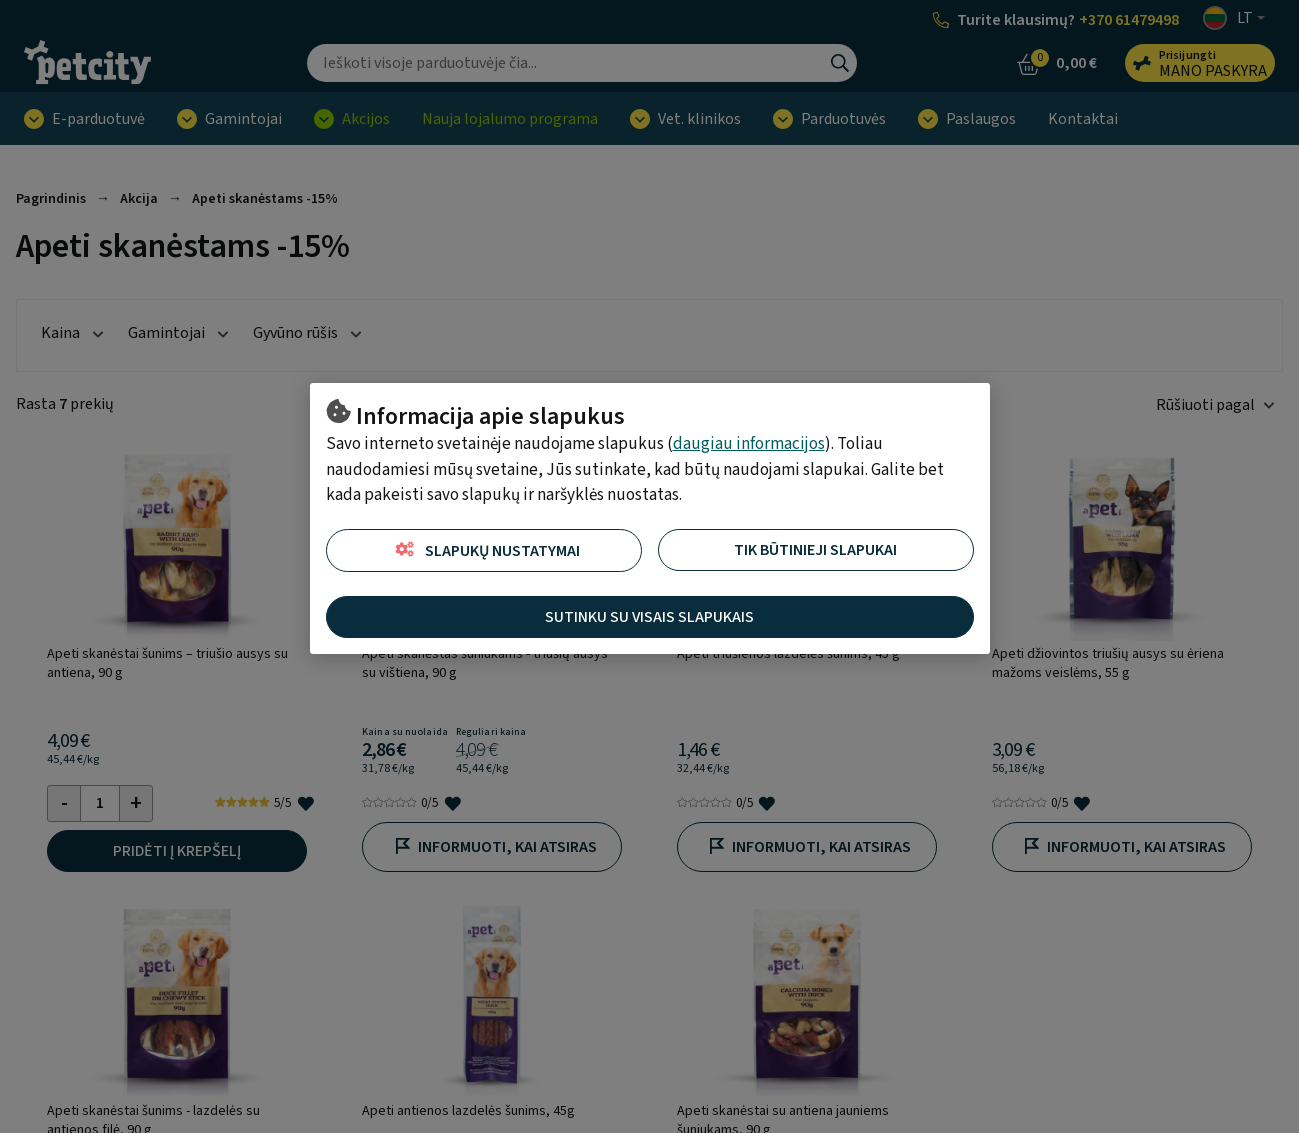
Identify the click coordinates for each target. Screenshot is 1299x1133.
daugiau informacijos (749, 444)
